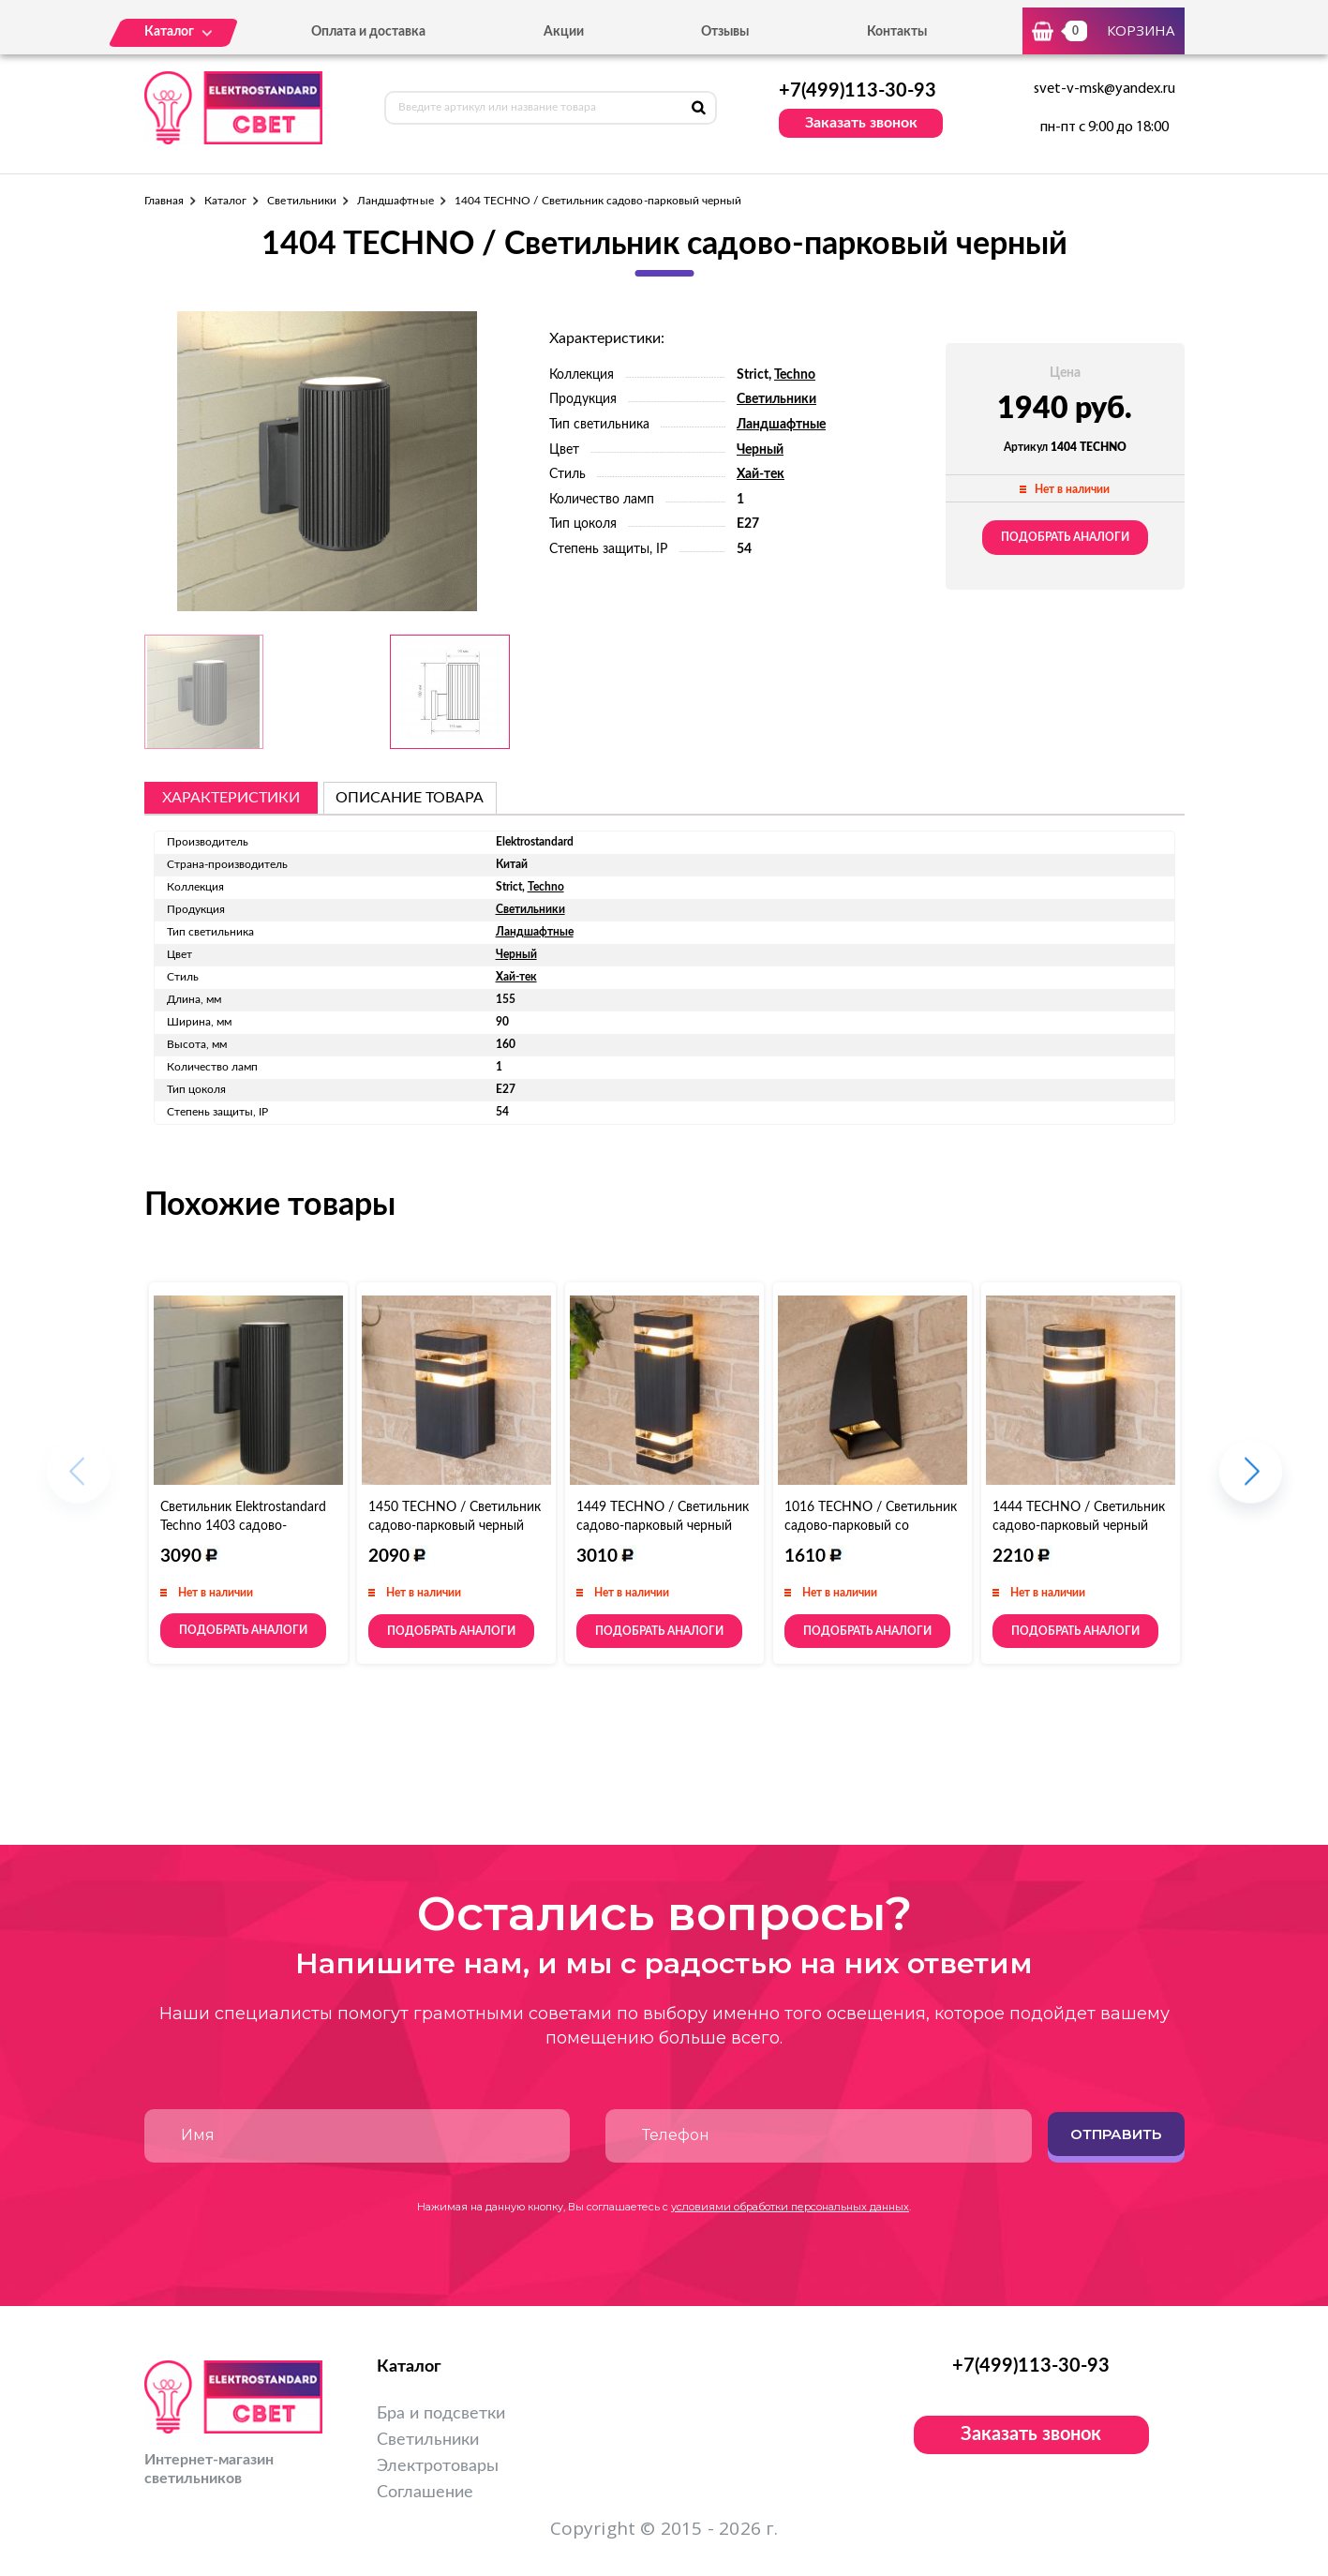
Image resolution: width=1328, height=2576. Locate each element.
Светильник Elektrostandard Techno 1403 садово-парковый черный (243, 1526)
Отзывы (725, 31)
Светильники (301, 200)
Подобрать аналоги (1065, 537)
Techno (794, 375)
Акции (564, 31)
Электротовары (438, 2466)
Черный (760, 450)
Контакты (897, 31)
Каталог (225, 200)
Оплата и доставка (368, 31)
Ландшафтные (395, 200)
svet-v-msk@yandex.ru (1104, 89)
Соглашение (425, 2492)
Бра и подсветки (441, 2413)
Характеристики (231, 797)
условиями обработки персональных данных (790, 2206)
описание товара (410, 797)
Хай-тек (760, 474)
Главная (164, 200)
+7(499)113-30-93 (857, 91)
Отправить (1115, 2134)
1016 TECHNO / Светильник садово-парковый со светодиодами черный (870, 1526)
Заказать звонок (861, 122)
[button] (1250, 1481)
